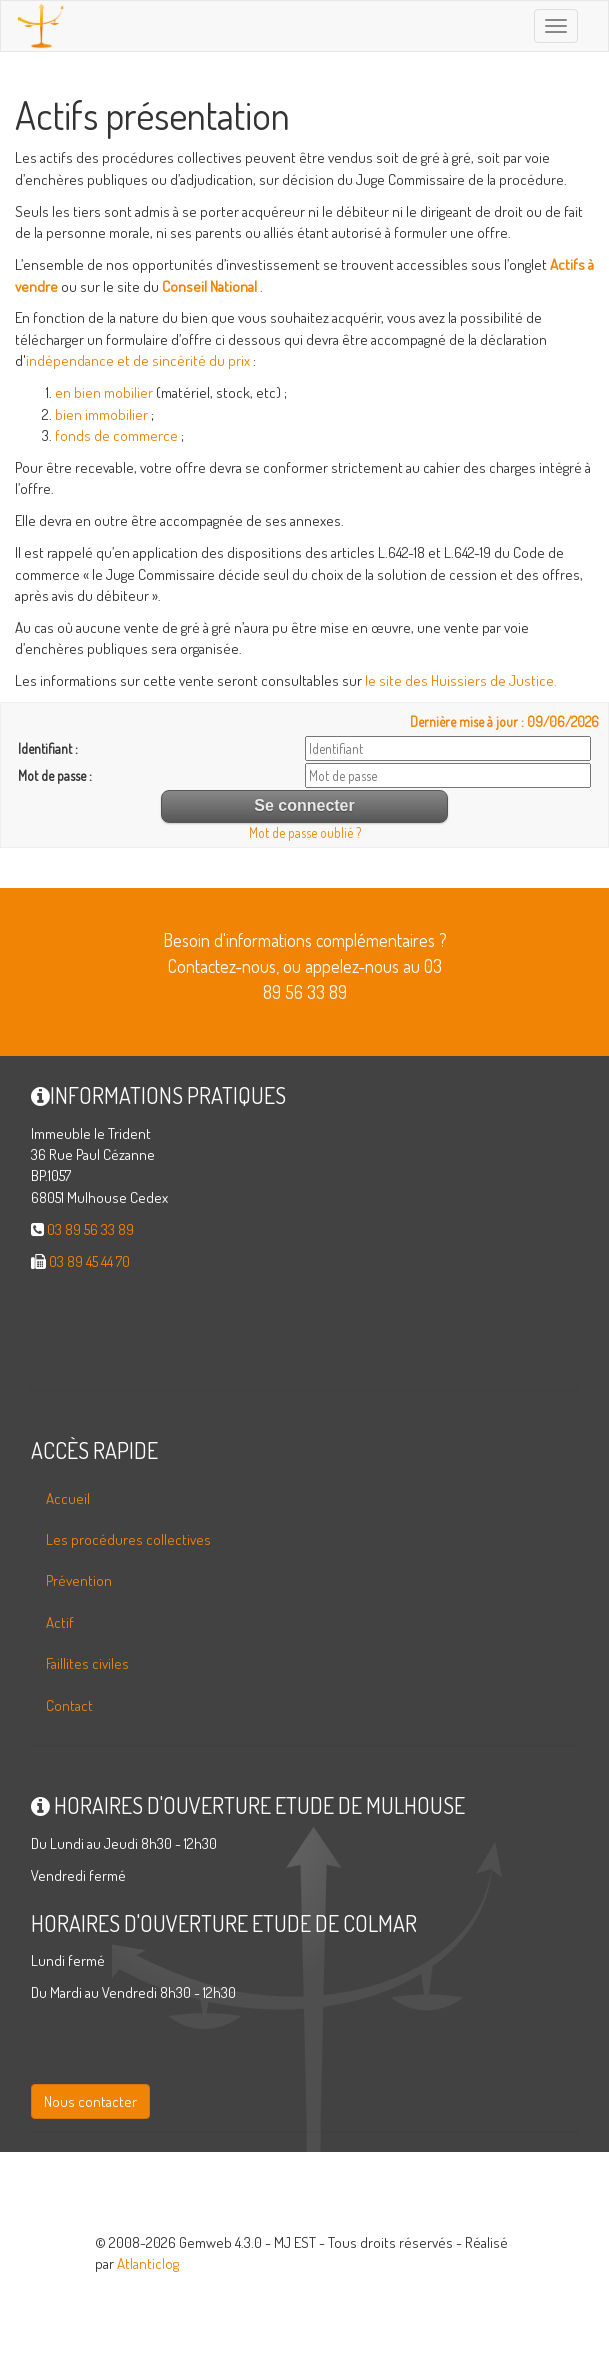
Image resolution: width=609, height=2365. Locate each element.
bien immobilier (101, 414)
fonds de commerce (116, 435)
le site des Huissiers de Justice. (461, 680)
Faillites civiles (87, 1663)
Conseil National (209, 286)
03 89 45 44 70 (89, 1261)
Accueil (68, 1498)
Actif (60, 1622)
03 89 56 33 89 (90, 1229)
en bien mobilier (104, 392)
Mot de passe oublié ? (305, 832)
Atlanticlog (148, 2263)
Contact (69, 1705)
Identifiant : (48, 748)
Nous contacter (90, 2101)
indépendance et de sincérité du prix (138, 360)
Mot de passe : (55, 775)
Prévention (79, 1580)
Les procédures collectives (128, 1539)
